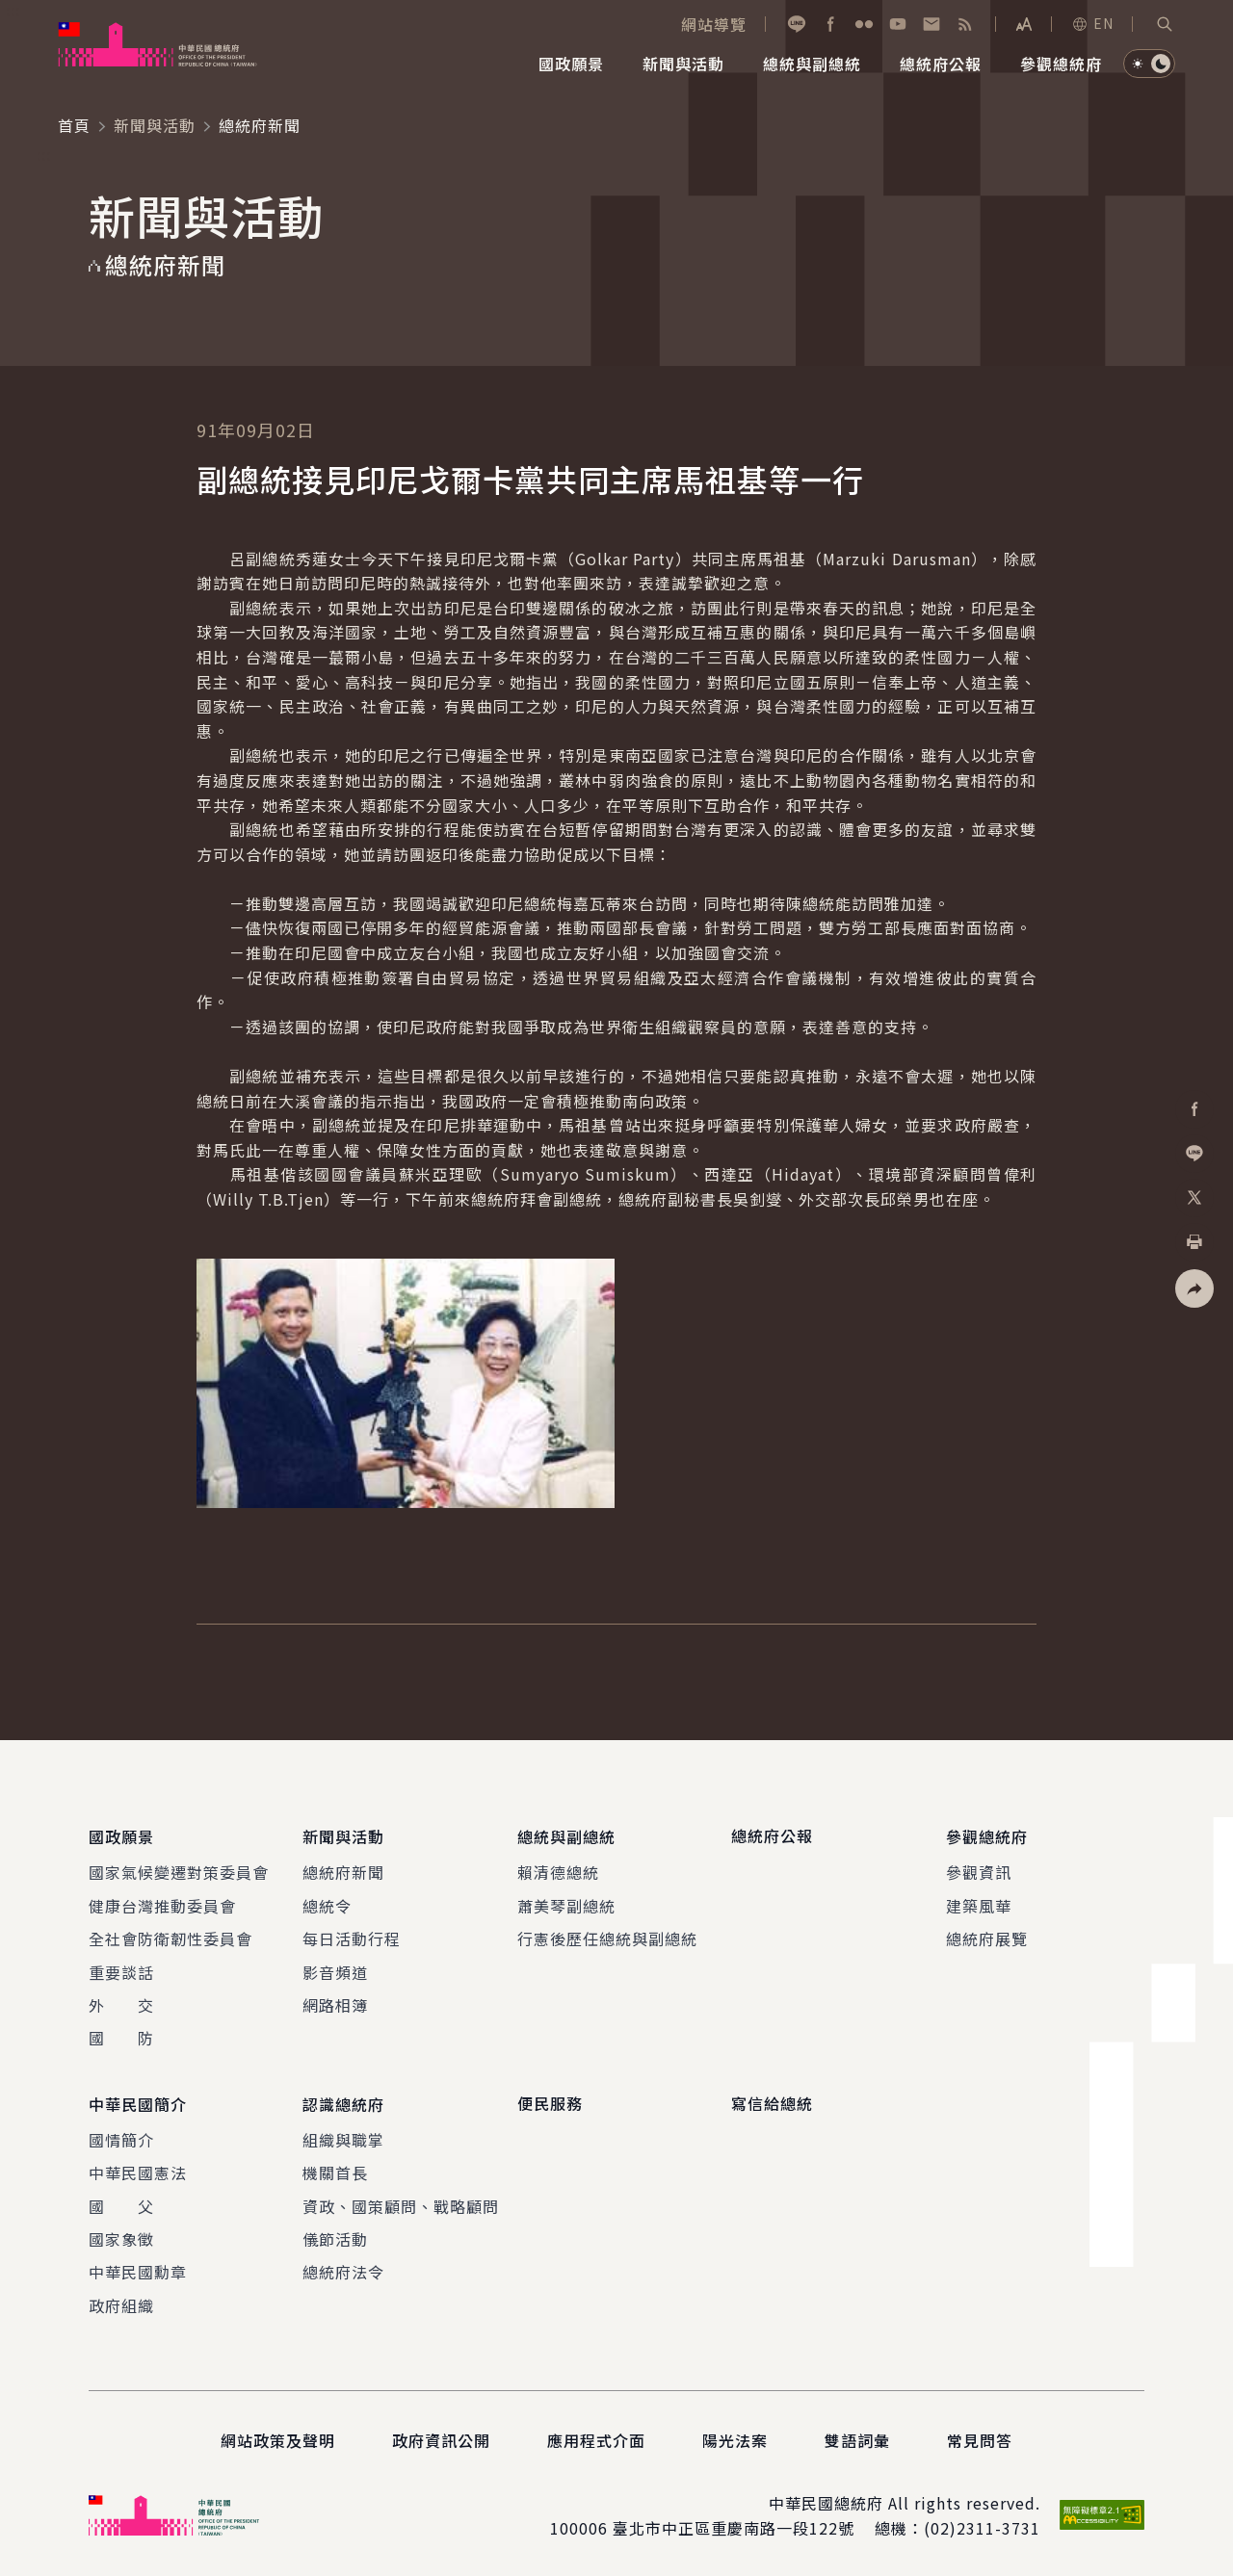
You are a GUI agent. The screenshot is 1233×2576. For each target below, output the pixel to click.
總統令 (327, 1903)
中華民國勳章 (138, 2268)
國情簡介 (121, 2136)
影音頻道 (335, 1970)
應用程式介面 (596, 2437)
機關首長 (335, 2169)
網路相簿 (335, 2003)
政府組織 (121, 2302)
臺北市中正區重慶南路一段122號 (733, 2525)
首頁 (74, 125)
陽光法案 (735, 2437)
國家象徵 (121, 2236)
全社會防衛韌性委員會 (170, 1937)
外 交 (121, 2003)
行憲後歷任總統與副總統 (607, 1937)
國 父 (121, 2202)
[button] (1164, 24)
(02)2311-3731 (982, 2525)
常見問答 (979, 2437)
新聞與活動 (155, 125)
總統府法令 (343, 2268)
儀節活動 (335, 2236)
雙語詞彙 (857, 2437)
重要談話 (121, 1970)
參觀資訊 (978, 1871)
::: (13, 10)
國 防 (121, 2036)
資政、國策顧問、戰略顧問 (400, 2202)
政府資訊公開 (441, 2437)
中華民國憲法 (138, 2169)
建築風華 (978, 1903)
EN (1092, 23)
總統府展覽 (987, 1937)
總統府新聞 (343, 1871)
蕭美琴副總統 (566, 1903)
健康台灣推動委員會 (162, 1903)
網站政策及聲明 (278, 2437)
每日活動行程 (351, 1937)
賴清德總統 (558, 1871)
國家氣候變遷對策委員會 (179, 1871)
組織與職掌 (343, 2136)
